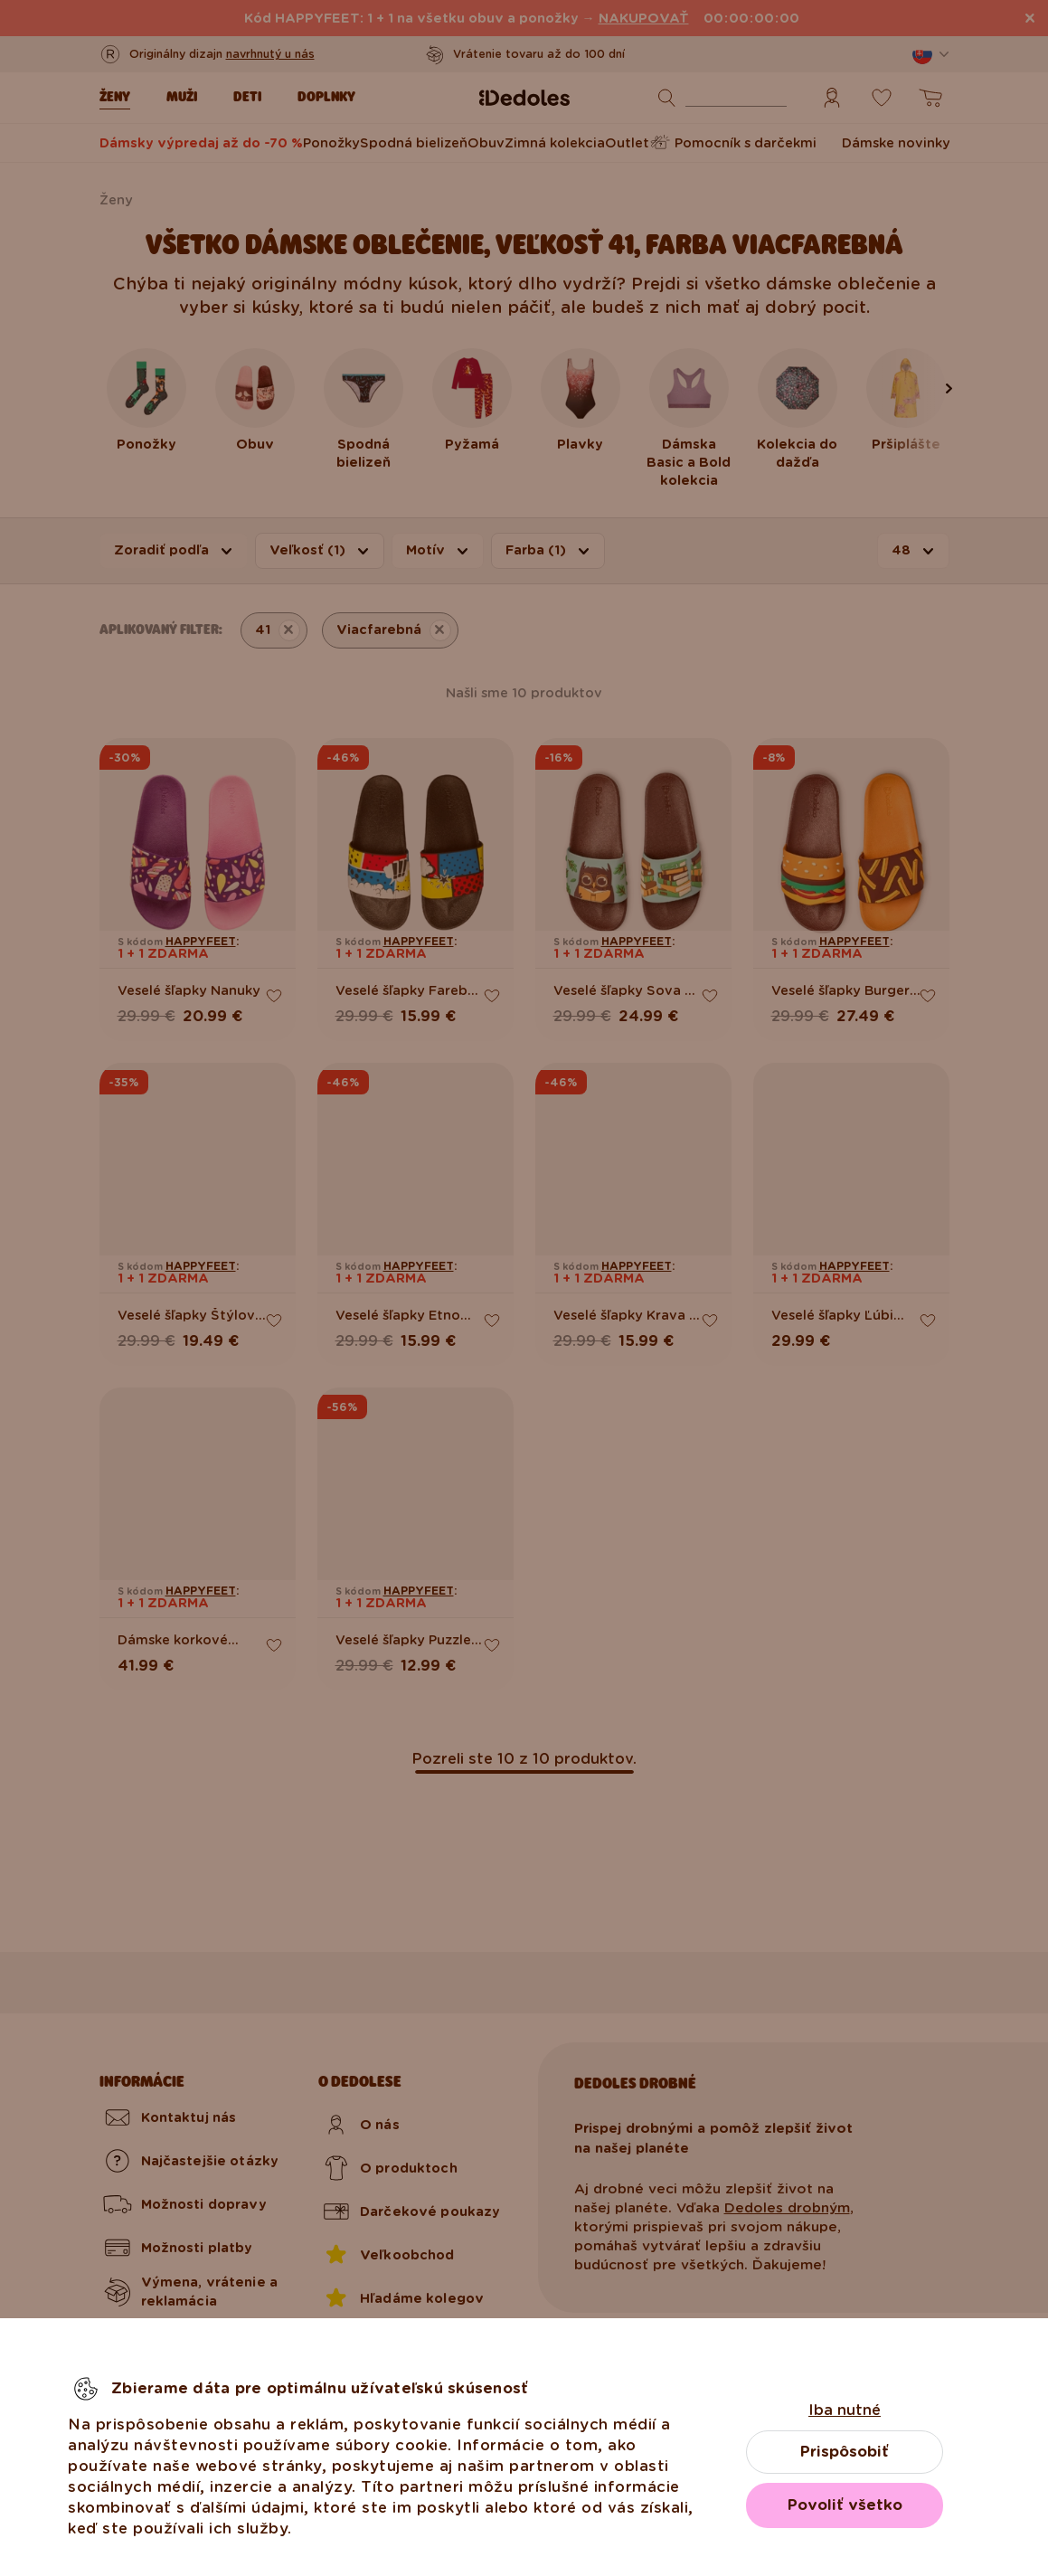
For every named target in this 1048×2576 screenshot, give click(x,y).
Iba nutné (844, 2410)
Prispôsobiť (844, 2451)
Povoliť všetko (845, 2505)
